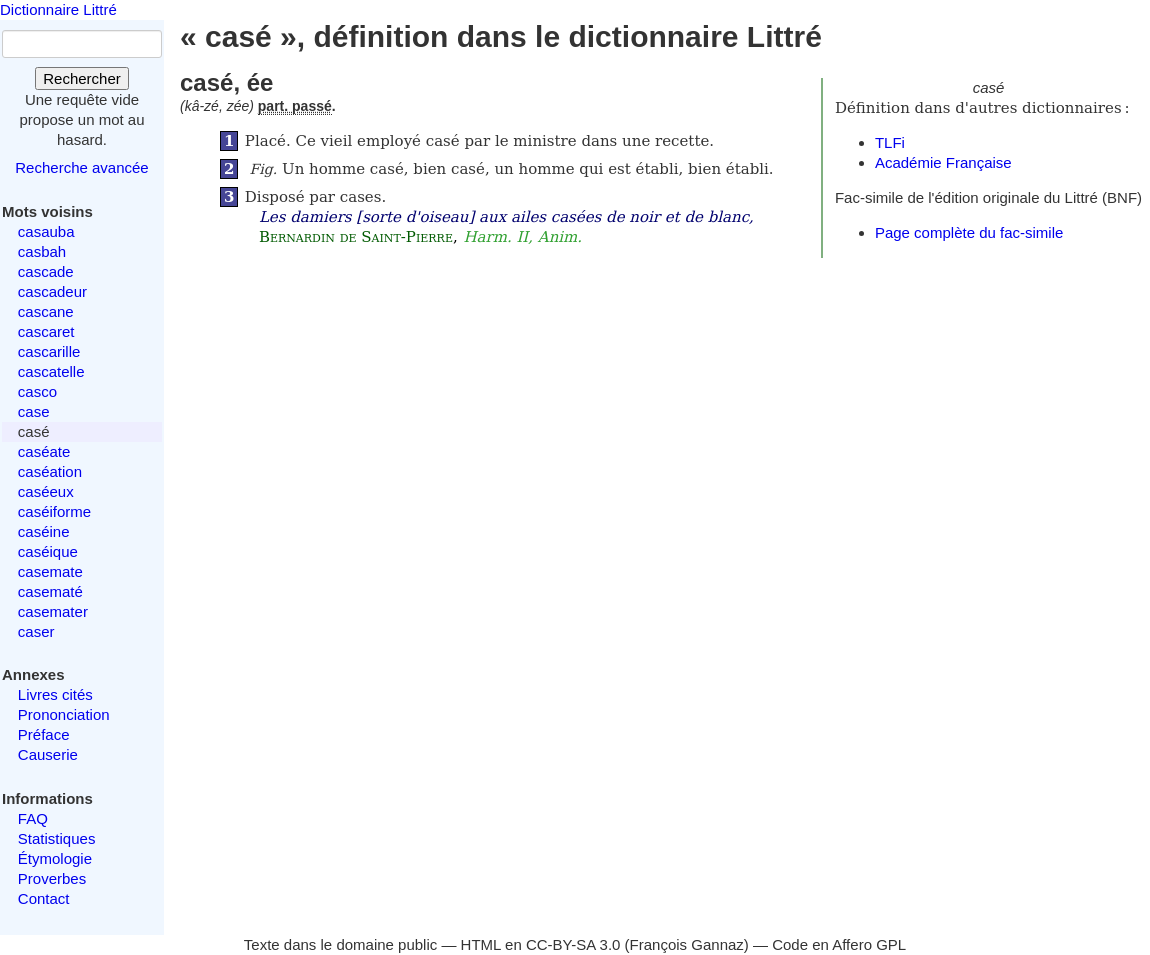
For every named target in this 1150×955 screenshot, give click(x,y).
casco (37, 391)
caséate (44, 451)
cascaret (46, 331)
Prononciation (64, 714)
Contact (44, 898)
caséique (48, 551)
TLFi (890, 142)
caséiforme (54, 511)
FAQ (33, 818)
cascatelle (51, 371)
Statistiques (57, 838)
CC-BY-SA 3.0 (573, 944)
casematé (50, 591)
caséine (44, 531)
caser (36, 631)
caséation (50, 471)
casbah (42, 251)
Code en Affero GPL (839, 944)
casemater (53, 611)
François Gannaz (687, 944)
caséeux (46, 491)
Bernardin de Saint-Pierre (356, 237)
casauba (46, 231)
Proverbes (52, 878)
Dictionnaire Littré (58, 9)
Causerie (48, 754)
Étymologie (55, 858)
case (34, 411)
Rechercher (82, 78)
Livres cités (55, 694)
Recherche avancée (81, 167)
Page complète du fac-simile (969, 232)
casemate (50, 571)
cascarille (49, 351)
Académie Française (943, 162)
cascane (46, 311)
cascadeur (52, 291)
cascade (46, 271)
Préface (44, 734)
